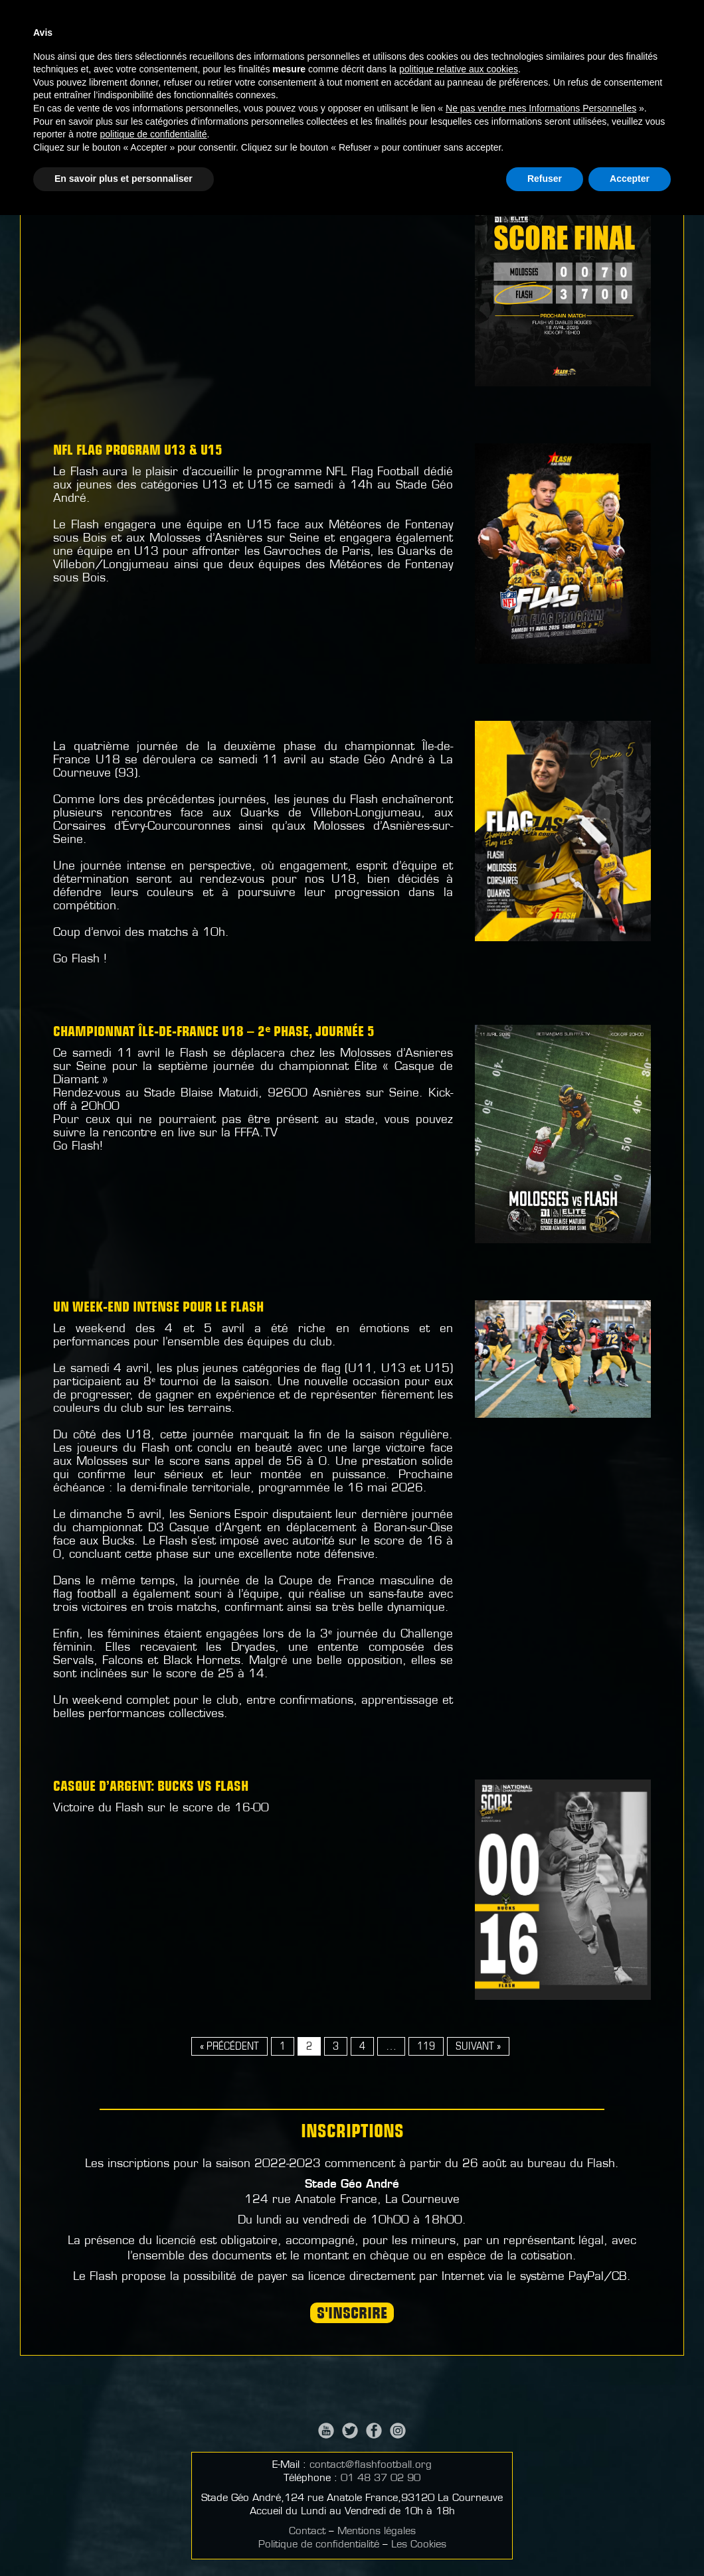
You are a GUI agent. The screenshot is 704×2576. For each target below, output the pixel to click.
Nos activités (361, 55)
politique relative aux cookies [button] (458, 2430)
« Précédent (229, 2047)
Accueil (185, 55)
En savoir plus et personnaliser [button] (123, 2539)
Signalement (661, 55)
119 (426, 2047)
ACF (496, 129)
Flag (328, 129)
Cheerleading (393, 129)
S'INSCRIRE (352, 2314)
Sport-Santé (556, 129)
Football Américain (245, 129)
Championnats (498, 55)
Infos (299, 55)
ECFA (459, 129)
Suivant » (478, 2047)
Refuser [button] (544, 2539)
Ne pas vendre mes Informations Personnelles (541, 2469)
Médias (428, 55)
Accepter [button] (630, 2539)
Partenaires (581, 55)
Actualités (245, 55)
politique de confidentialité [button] (153, 2495)
